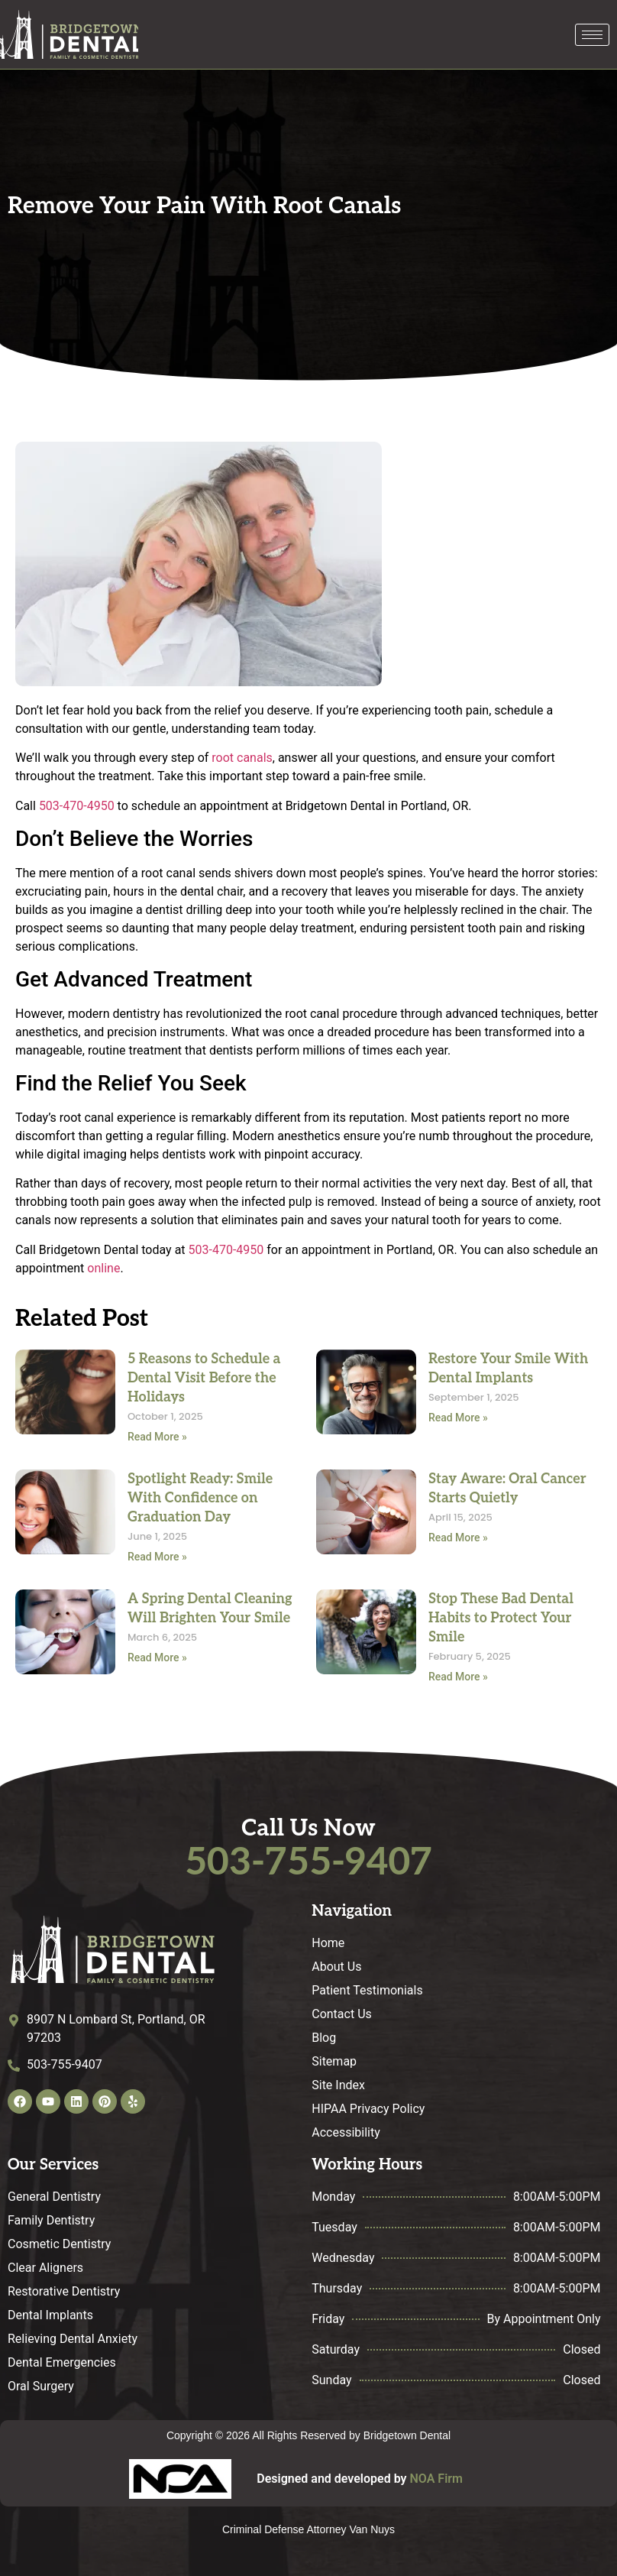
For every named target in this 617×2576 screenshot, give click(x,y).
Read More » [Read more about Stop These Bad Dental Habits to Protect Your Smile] (458, 1676)
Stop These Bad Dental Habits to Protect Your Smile (500, 1618)
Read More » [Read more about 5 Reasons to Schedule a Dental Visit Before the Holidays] (157, 1437)
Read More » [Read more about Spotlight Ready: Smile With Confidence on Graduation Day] (157, 1556)
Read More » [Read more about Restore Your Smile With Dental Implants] (458, 1417)
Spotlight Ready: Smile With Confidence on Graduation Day (200, 1498)
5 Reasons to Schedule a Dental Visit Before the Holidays (204, 1378)
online (103, 1268)
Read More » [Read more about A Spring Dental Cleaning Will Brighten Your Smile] (157, 1657)
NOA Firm (435, 2478)
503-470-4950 (77, 806)
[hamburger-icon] (592, 35)
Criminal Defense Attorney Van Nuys (308, 2529)
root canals (242, 757)
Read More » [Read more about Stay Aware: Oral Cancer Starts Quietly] (458, 1537)
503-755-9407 (308, 1863)
